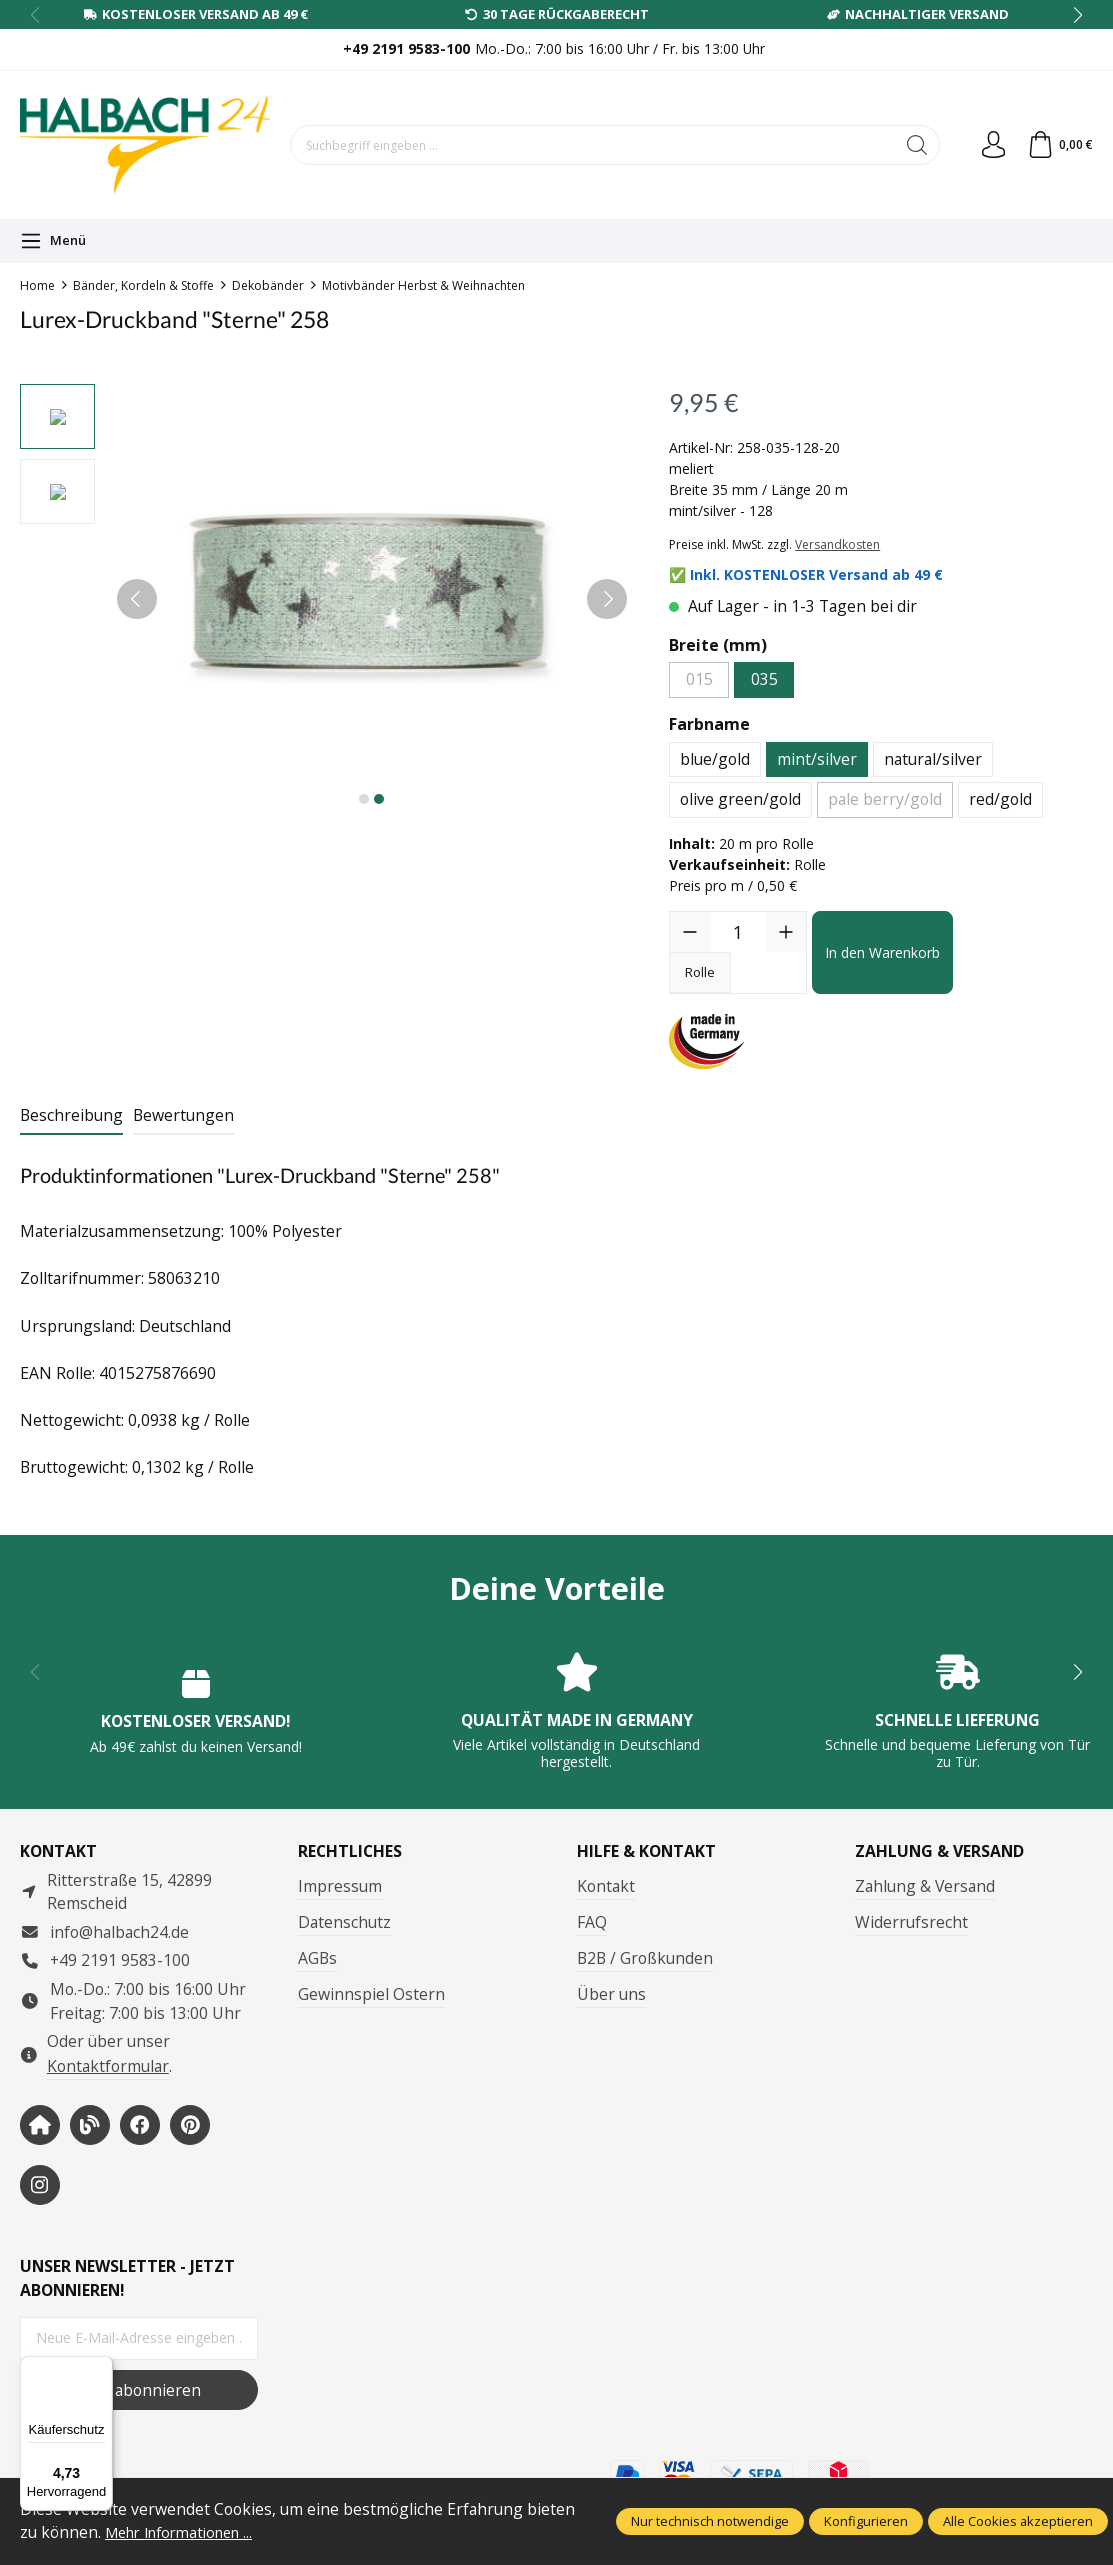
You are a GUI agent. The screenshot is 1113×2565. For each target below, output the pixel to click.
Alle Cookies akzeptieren (1018, 2521)
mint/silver (817, 759)
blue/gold (715, 759)
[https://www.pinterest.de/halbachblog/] (190, 2125)
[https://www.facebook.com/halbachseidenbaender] (140, 2125)
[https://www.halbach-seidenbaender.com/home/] (40, 2125)
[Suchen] (911, 145)
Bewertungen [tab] (183, 1115)
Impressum (340, 1886)
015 (699, 679)
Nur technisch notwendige (710, 2521)
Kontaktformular (108, 2066)
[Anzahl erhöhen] (786, 932)
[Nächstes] (607, 599)
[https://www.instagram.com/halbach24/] (40, 2185)
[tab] (71, 1117)
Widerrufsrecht (911, 1922)
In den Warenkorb (882, 952)
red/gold (1000, 799)
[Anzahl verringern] (690, 932)
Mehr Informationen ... (187, 2532)
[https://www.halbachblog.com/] (90, 2125)
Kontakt (606, 1886)
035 (764, 679)
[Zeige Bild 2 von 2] (379, 799)
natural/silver (933, 759)
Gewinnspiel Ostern (371, 1994)
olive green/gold (740, 799)
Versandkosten (837, 544)
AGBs (317, 1958)
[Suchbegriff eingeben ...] (590, 145)
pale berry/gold (885, 799)
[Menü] (53, 241)
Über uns (611, 1994)
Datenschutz (344, 1922)
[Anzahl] (738, 932)
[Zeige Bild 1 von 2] (364, 799)
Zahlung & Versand (925, 1886)
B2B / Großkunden (645, 1958)
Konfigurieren (866, 2521)
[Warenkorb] (1058, 145)
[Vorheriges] (137, 599)
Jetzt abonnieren (139, 2390)
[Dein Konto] (989, 145)
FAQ (592, 1922)
